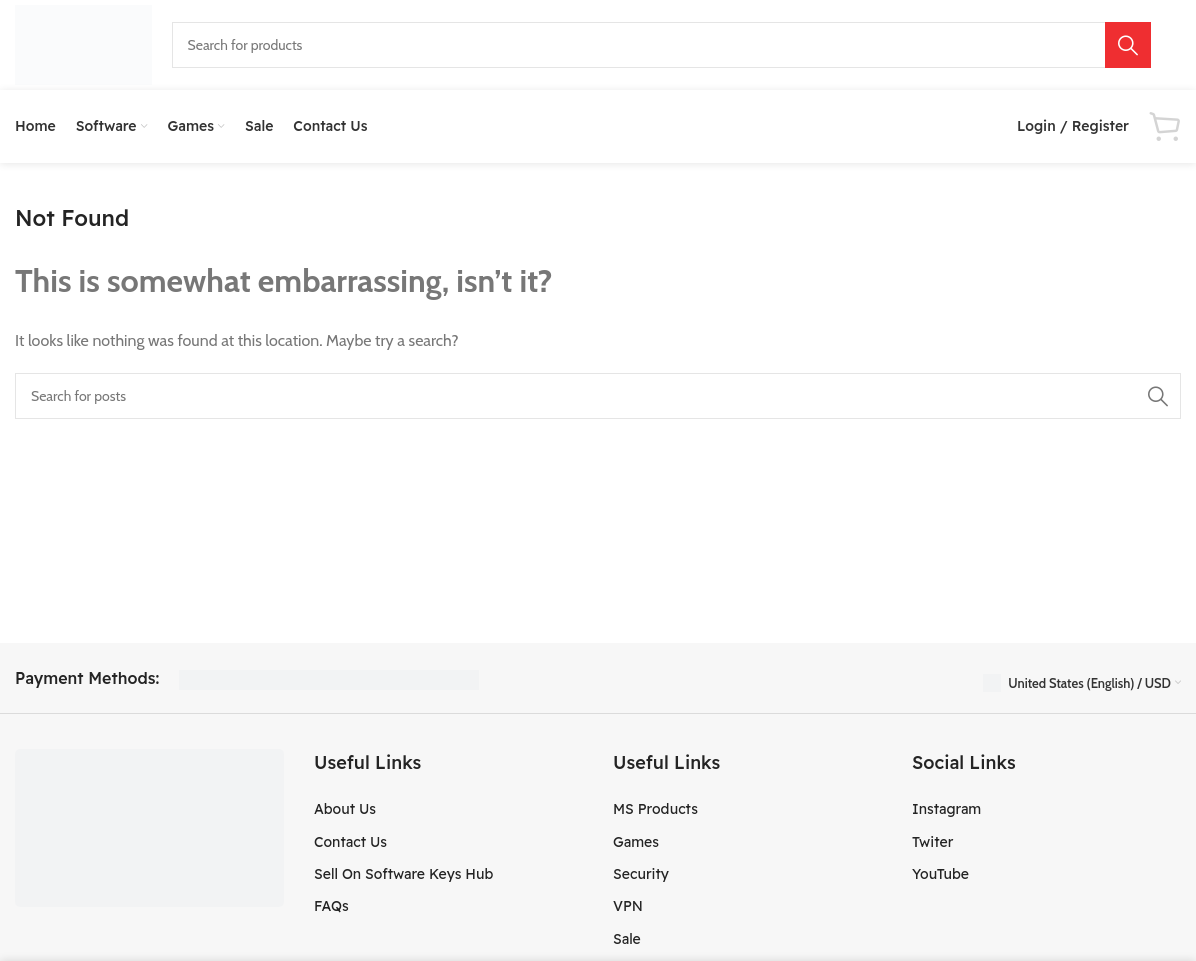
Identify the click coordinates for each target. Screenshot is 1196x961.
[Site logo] (83, 43)
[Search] (661, 45)
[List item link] (448, 814)
